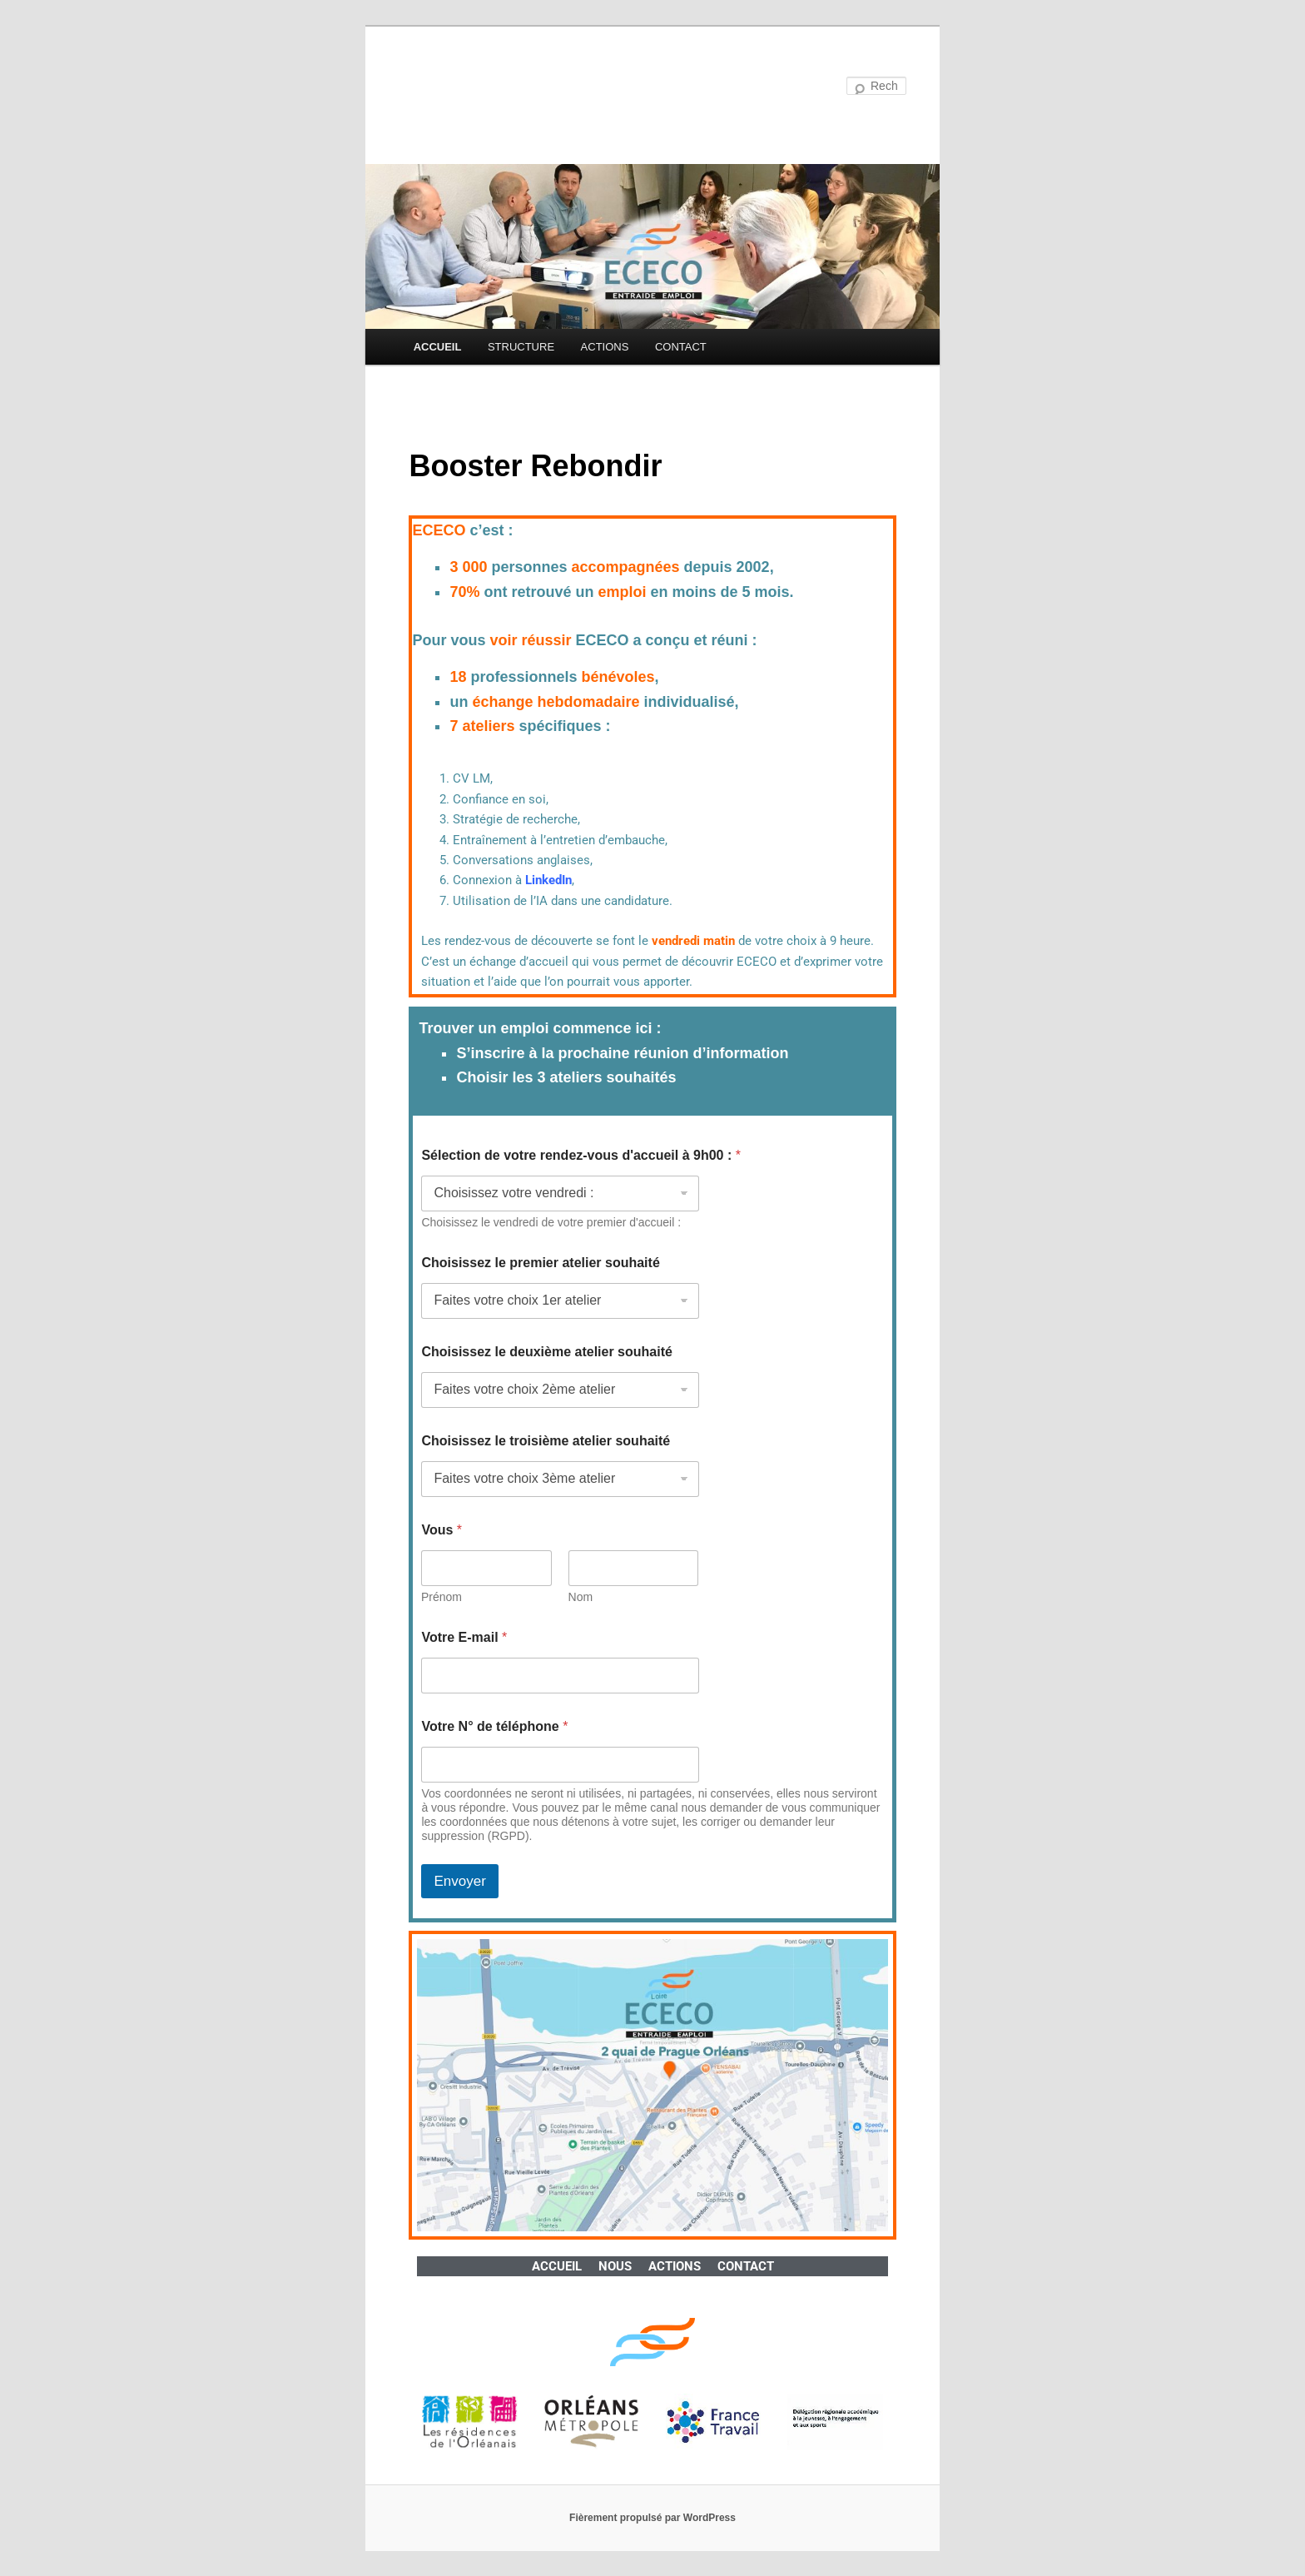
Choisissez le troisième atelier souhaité (545, 1441)
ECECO (453, 87)
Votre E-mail (464, 1637)
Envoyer (459, 1881)
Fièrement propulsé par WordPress (652, 2518)
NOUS (615, 2266)
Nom (580, 1597)
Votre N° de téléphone (494, 1726)
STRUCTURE (521, 347)
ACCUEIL (438, 347)
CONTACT (681, 347)
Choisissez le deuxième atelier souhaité (546, 1352)
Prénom (441, 1597)
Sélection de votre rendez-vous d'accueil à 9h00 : (581, 1155)
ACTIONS (605, 347)
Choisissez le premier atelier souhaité (540, 1263)
